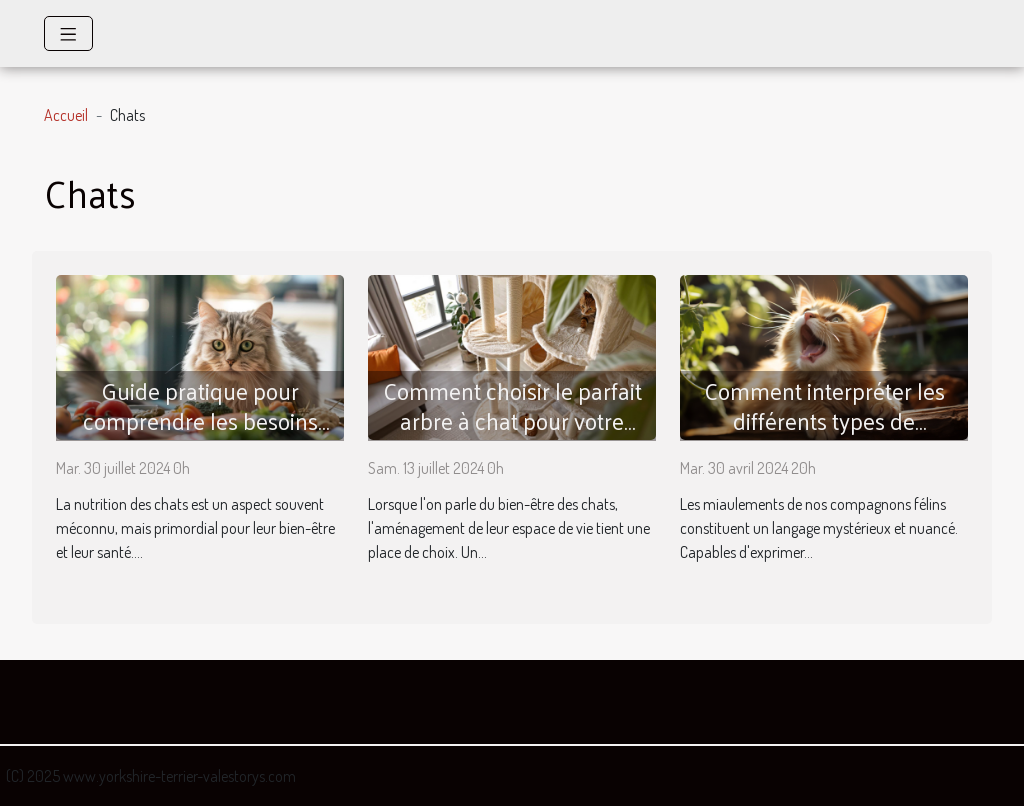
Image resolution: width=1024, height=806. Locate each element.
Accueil (66, 115)
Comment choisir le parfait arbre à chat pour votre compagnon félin (512, 420)
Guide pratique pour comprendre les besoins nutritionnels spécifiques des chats (200, 435)
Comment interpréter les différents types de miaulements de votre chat (824, 420)
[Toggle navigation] (68, 33)
